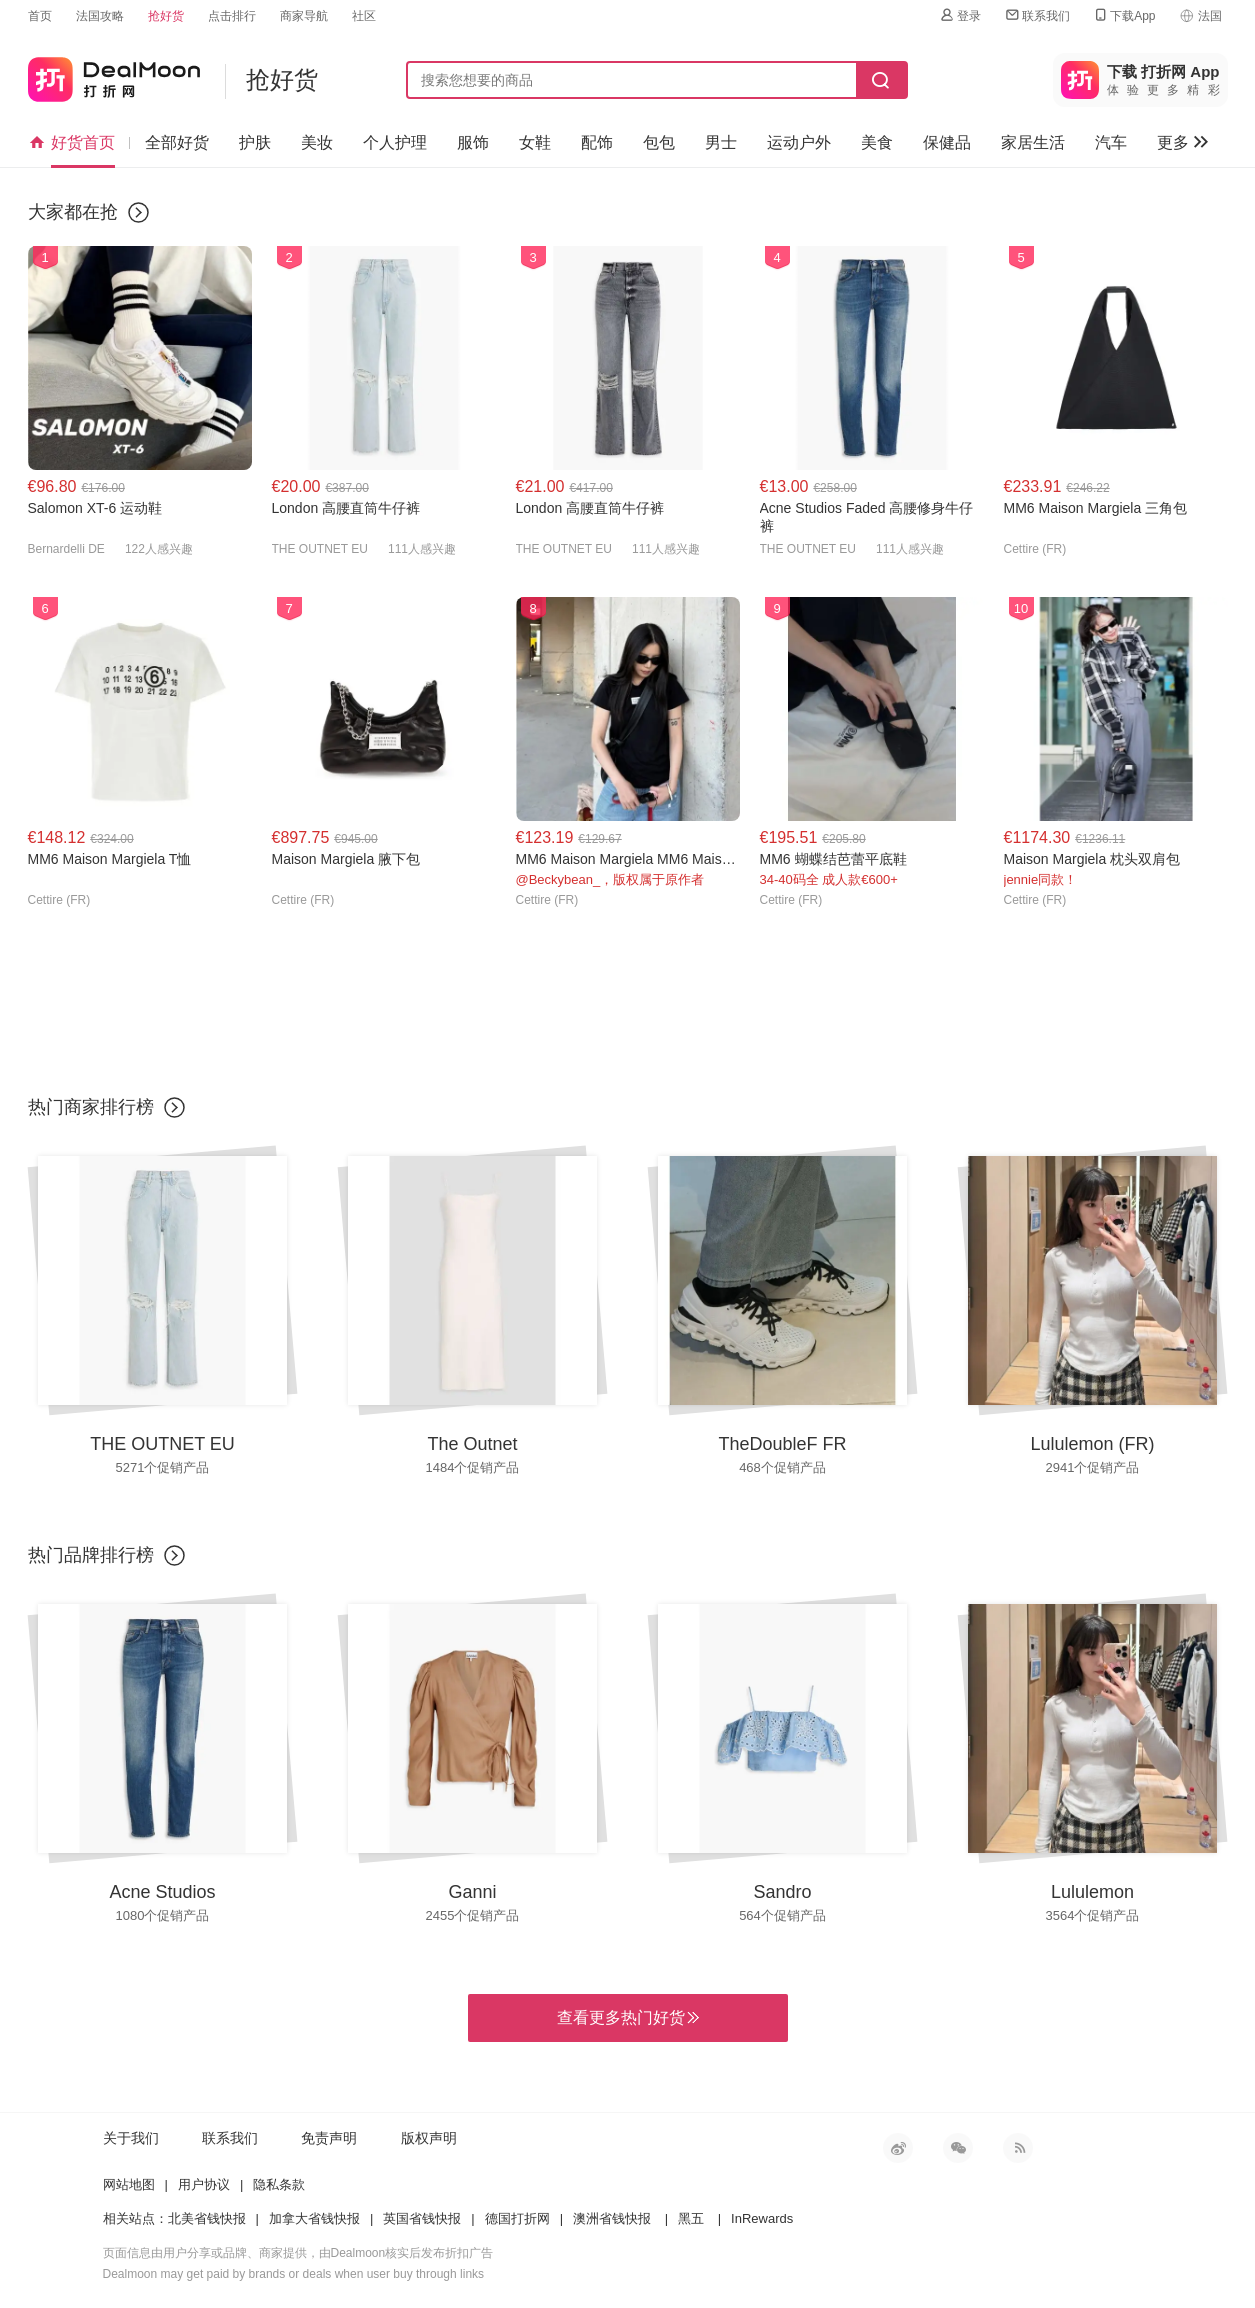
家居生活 (1033, 142)
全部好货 (177, 142)
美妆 (317, 142)
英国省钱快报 (422, 2218)
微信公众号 (958, 2148)
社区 (364, 16)
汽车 (1111, 142)
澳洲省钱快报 (612, 2218)
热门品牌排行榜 (91, 1555)
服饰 (473, 142)
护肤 (255, 142)
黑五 (691, 2218)
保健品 (947, 142)
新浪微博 (898, 2148)
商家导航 (304, 16)
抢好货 (166, 16)
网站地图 (129, 2184)
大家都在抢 (73, 212)
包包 (659, 142)
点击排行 (232, 16)
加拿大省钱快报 (314, 2218)
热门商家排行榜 (91, 1107)
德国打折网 (517, 2218)
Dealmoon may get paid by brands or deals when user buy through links (294, 2274)
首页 (40, 16)
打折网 (114, 75)
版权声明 (429, 2138)
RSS (1018, 2148)
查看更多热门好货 (628, 2018)
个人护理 (395, 142)
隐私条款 (279, 2184)
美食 (877, 142)
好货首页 (71, 143)
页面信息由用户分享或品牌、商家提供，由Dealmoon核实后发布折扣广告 (298, 2253)
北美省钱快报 (207, 2218)
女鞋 (535, 142)
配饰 (597, 142)
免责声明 (329, 2138)
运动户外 (799, 142)
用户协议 (204, 2184)
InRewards (762, 2218)
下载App (1123, 15)
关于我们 (131, 2138)
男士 (721, 142)
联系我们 (1037, 15)
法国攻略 (100, 16)
